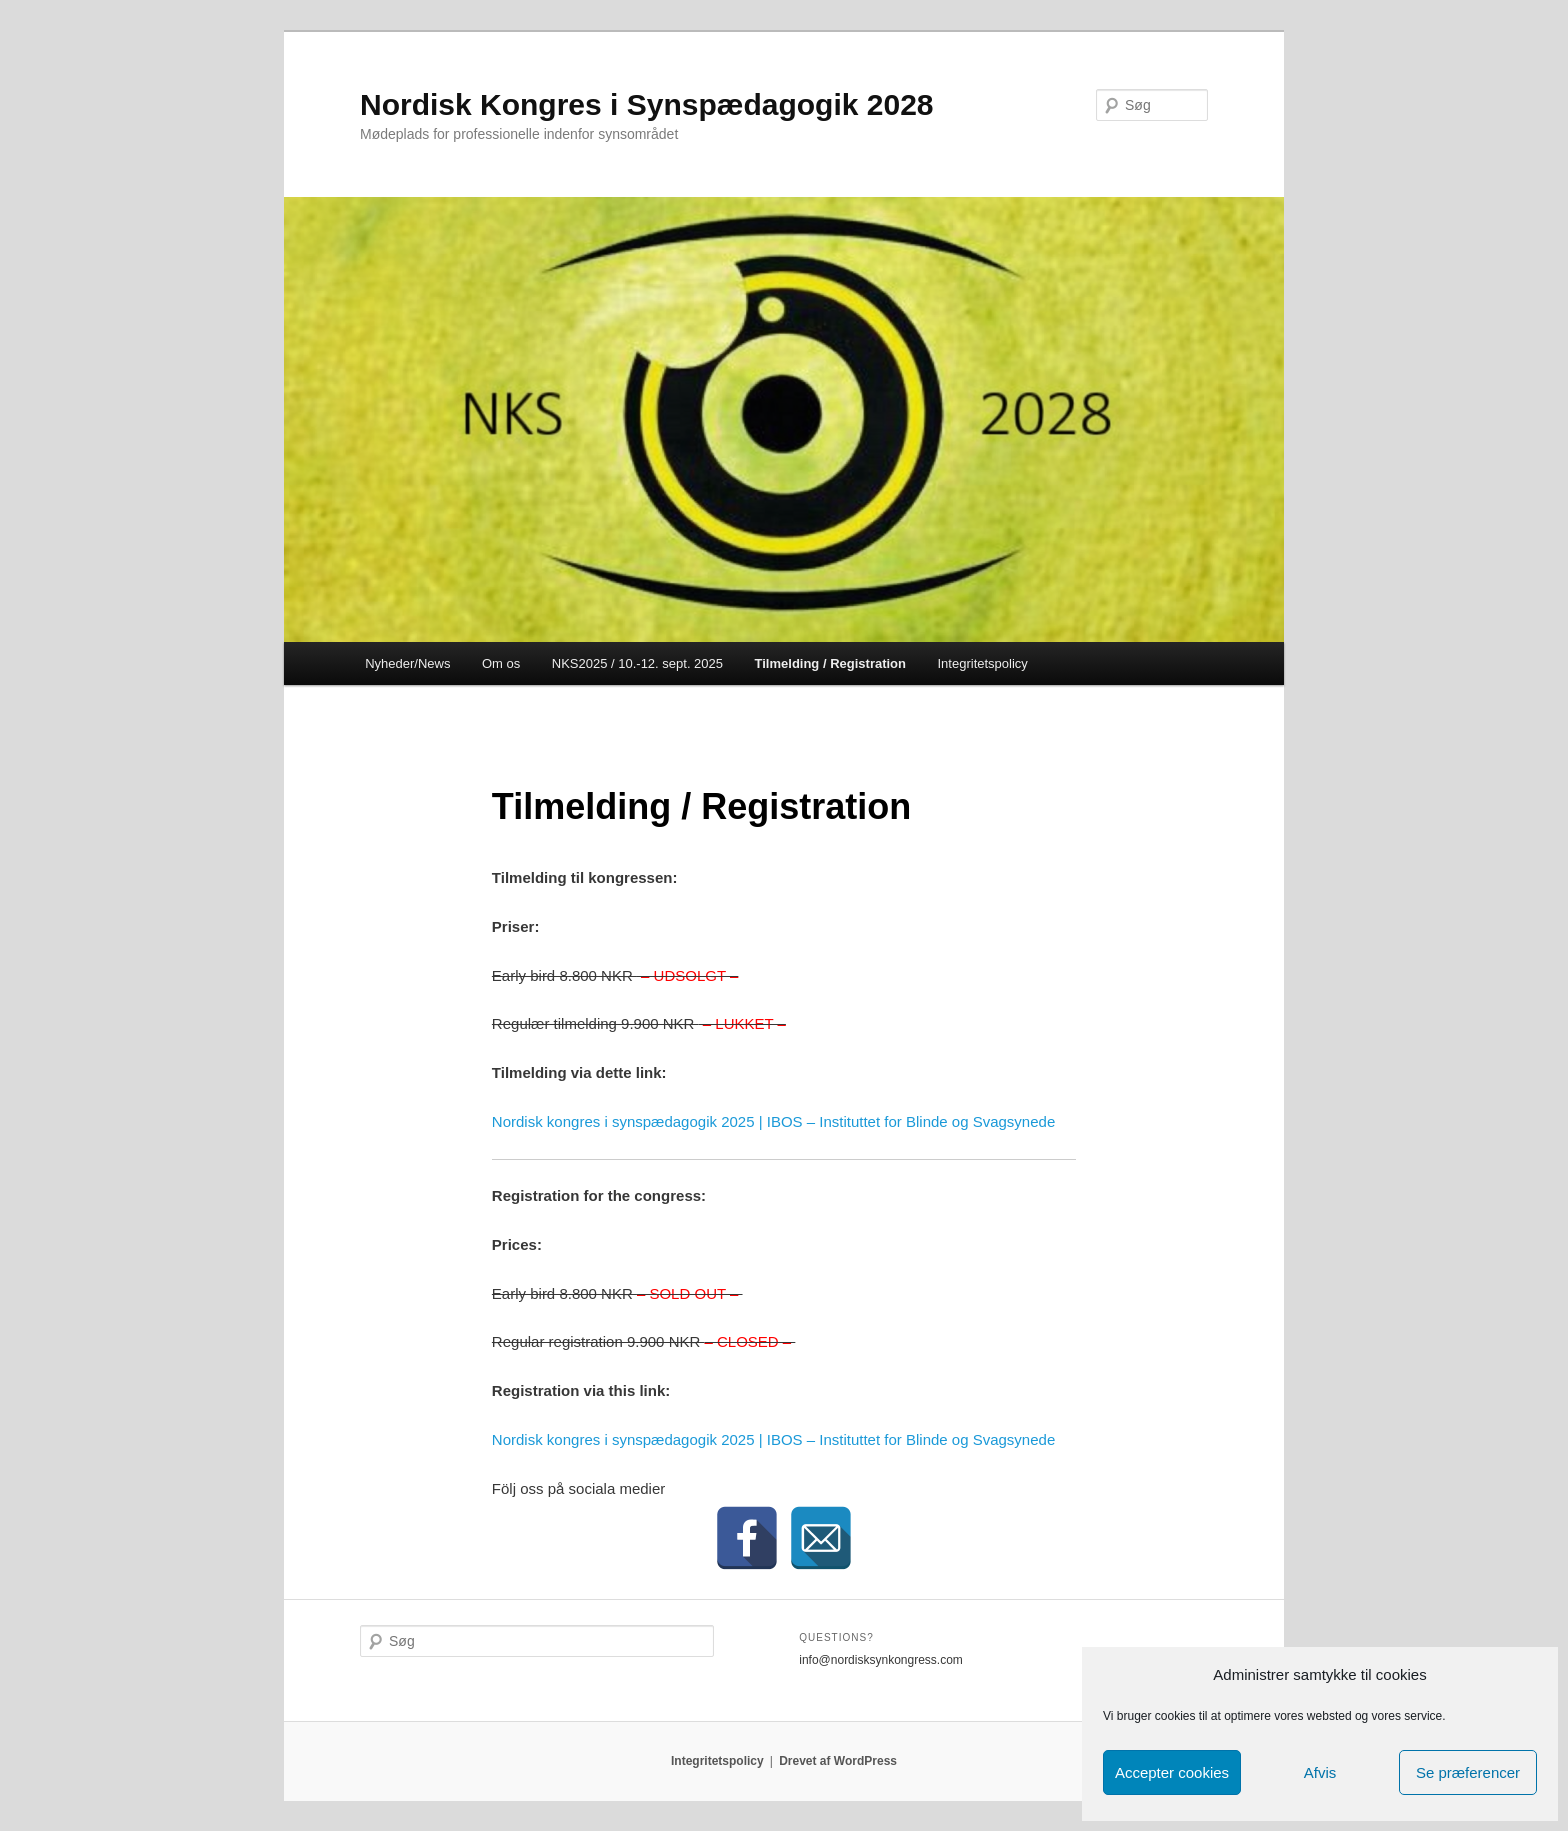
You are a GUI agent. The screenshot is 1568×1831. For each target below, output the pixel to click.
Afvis (1320, 1772)
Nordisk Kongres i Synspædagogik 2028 (647, 104)
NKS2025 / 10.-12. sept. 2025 (637, 663)
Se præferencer (1468, 1772)
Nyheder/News (407, 663)
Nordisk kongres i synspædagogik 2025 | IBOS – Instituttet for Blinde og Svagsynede (773, 1121)
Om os (501, 663)
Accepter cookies (1172, 1772)
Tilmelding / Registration (830, 663)
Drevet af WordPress (838, 1761)
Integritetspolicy (983, 663)
